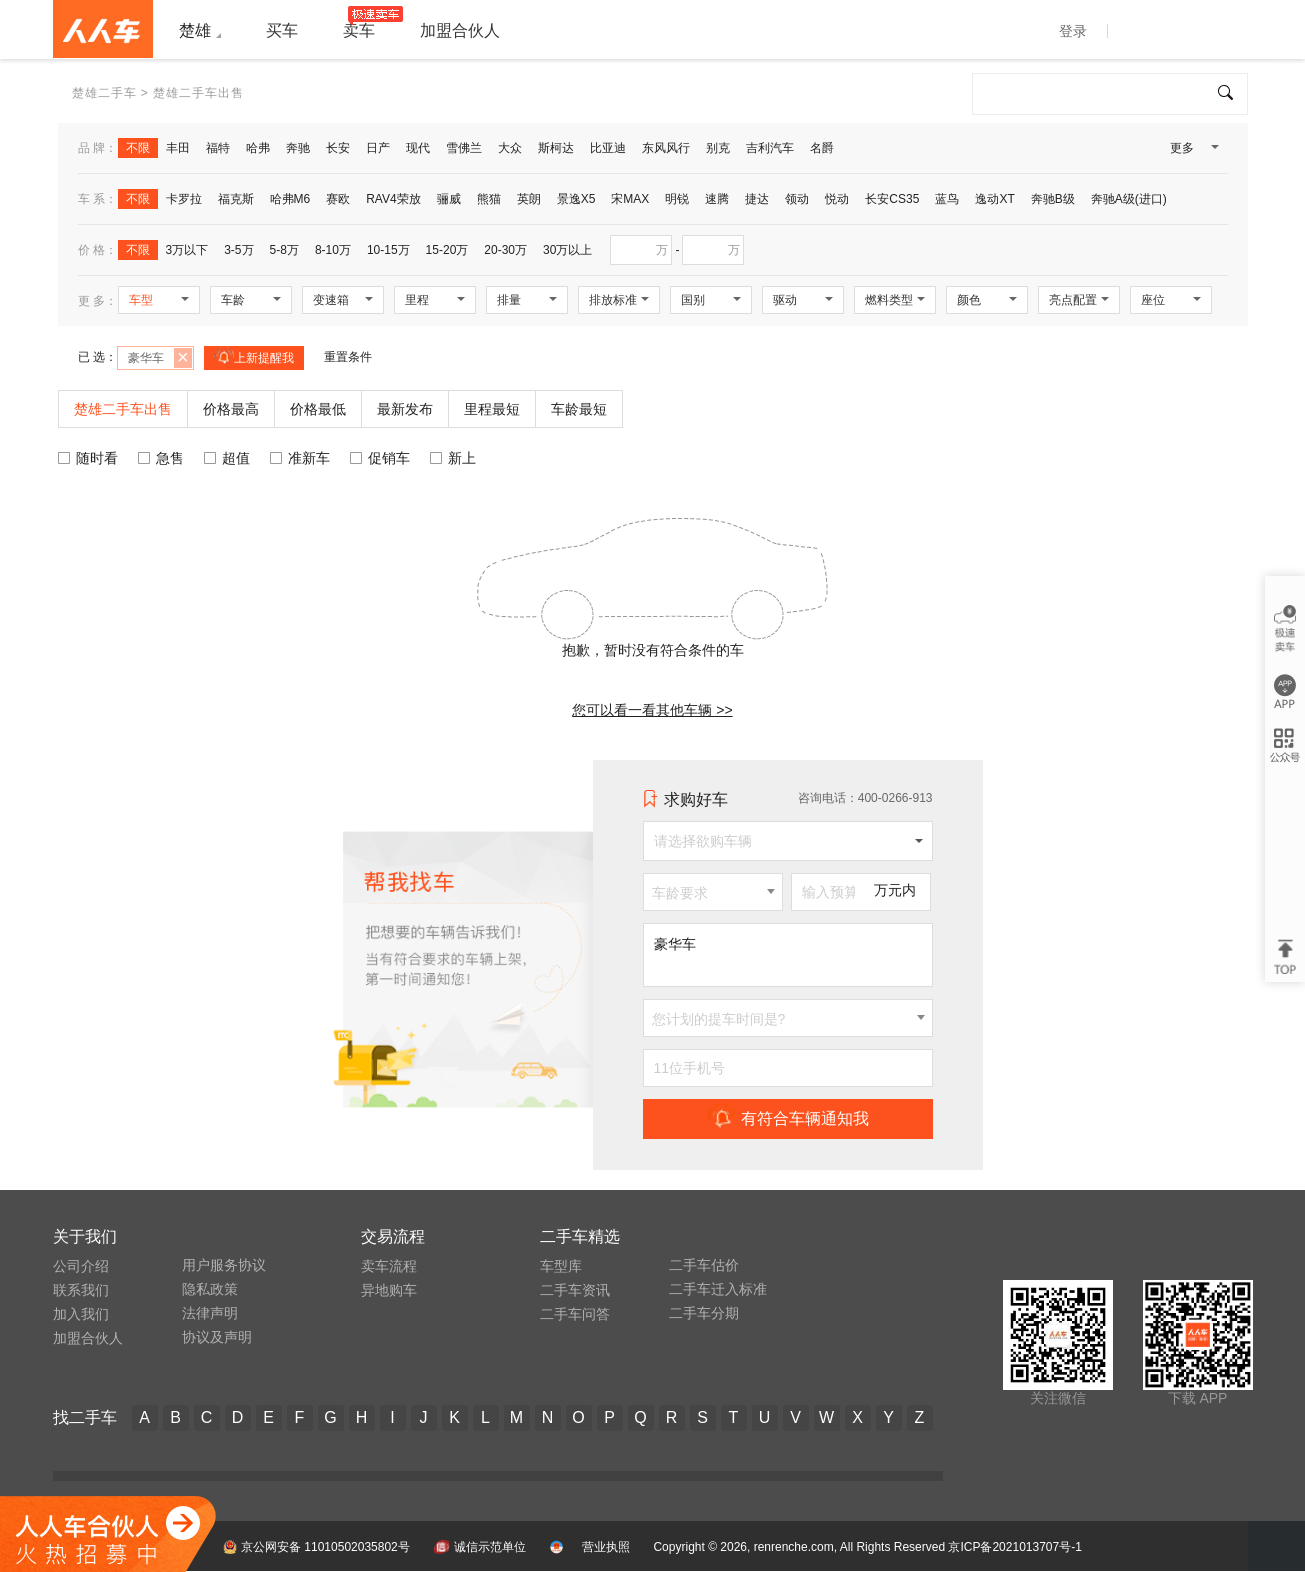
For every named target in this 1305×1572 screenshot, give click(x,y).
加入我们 (81, 1314)
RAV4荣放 (393, 199)
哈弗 (258, 148)
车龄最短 (579, 409)
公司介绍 (81, 1266)
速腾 (717, 199)
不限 (138, 148)
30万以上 (567, 250)
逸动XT (994, 199)
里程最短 (492, 409)
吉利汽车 (770, 148)
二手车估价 (704, 1265)
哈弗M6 (290, 199)
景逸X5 (576, 199)
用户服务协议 (224, 1265)
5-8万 (284, 250)
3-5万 (238, 250)
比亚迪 (608, 148)
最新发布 (405, 409)
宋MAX (630, 199)
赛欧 (338, 199)
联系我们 (81, 1290)
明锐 (677, 199)
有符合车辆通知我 (787, 1118)
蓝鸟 (947, 199)
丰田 (178, 148)
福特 (218, 148)
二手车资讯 (575, 1290)
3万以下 (187, 250)
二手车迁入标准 (718, 1289)
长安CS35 (892, 199)
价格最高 (231, 409)
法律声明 (210, 1313)
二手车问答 (575, 1314)
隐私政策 (210, 1289)
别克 (718, 148)
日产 (378, 148)
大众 (510, 148)
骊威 (449, 199)
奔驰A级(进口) (1129, 199)
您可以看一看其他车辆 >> (652, 710)
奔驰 (298, 148)
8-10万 (333, 250)
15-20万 (447, 250)
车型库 (561, 1266)
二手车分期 (704, 1313)
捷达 (757, 199)
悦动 (837, 199)
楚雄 (195, 30)
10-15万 (388, 250)
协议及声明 (217, 1337)
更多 (1193, 152)
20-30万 (505, 250)
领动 (797, 199)
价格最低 (318, 409)
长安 (338, 148)
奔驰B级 (1053, 199)
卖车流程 (389, 1266)
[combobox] (713, 892)
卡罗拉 (184, 199)
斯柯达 (556, 148)
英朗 (529, 199)
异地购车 (389, 1290)
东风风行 (666, 148)
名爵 (822, 148)
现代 (418, 148)
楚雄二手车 (104, 93)
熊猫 (489, 199)
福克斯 (236, 199)
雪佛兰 (464, 148)
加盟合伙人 (88, 1338)
